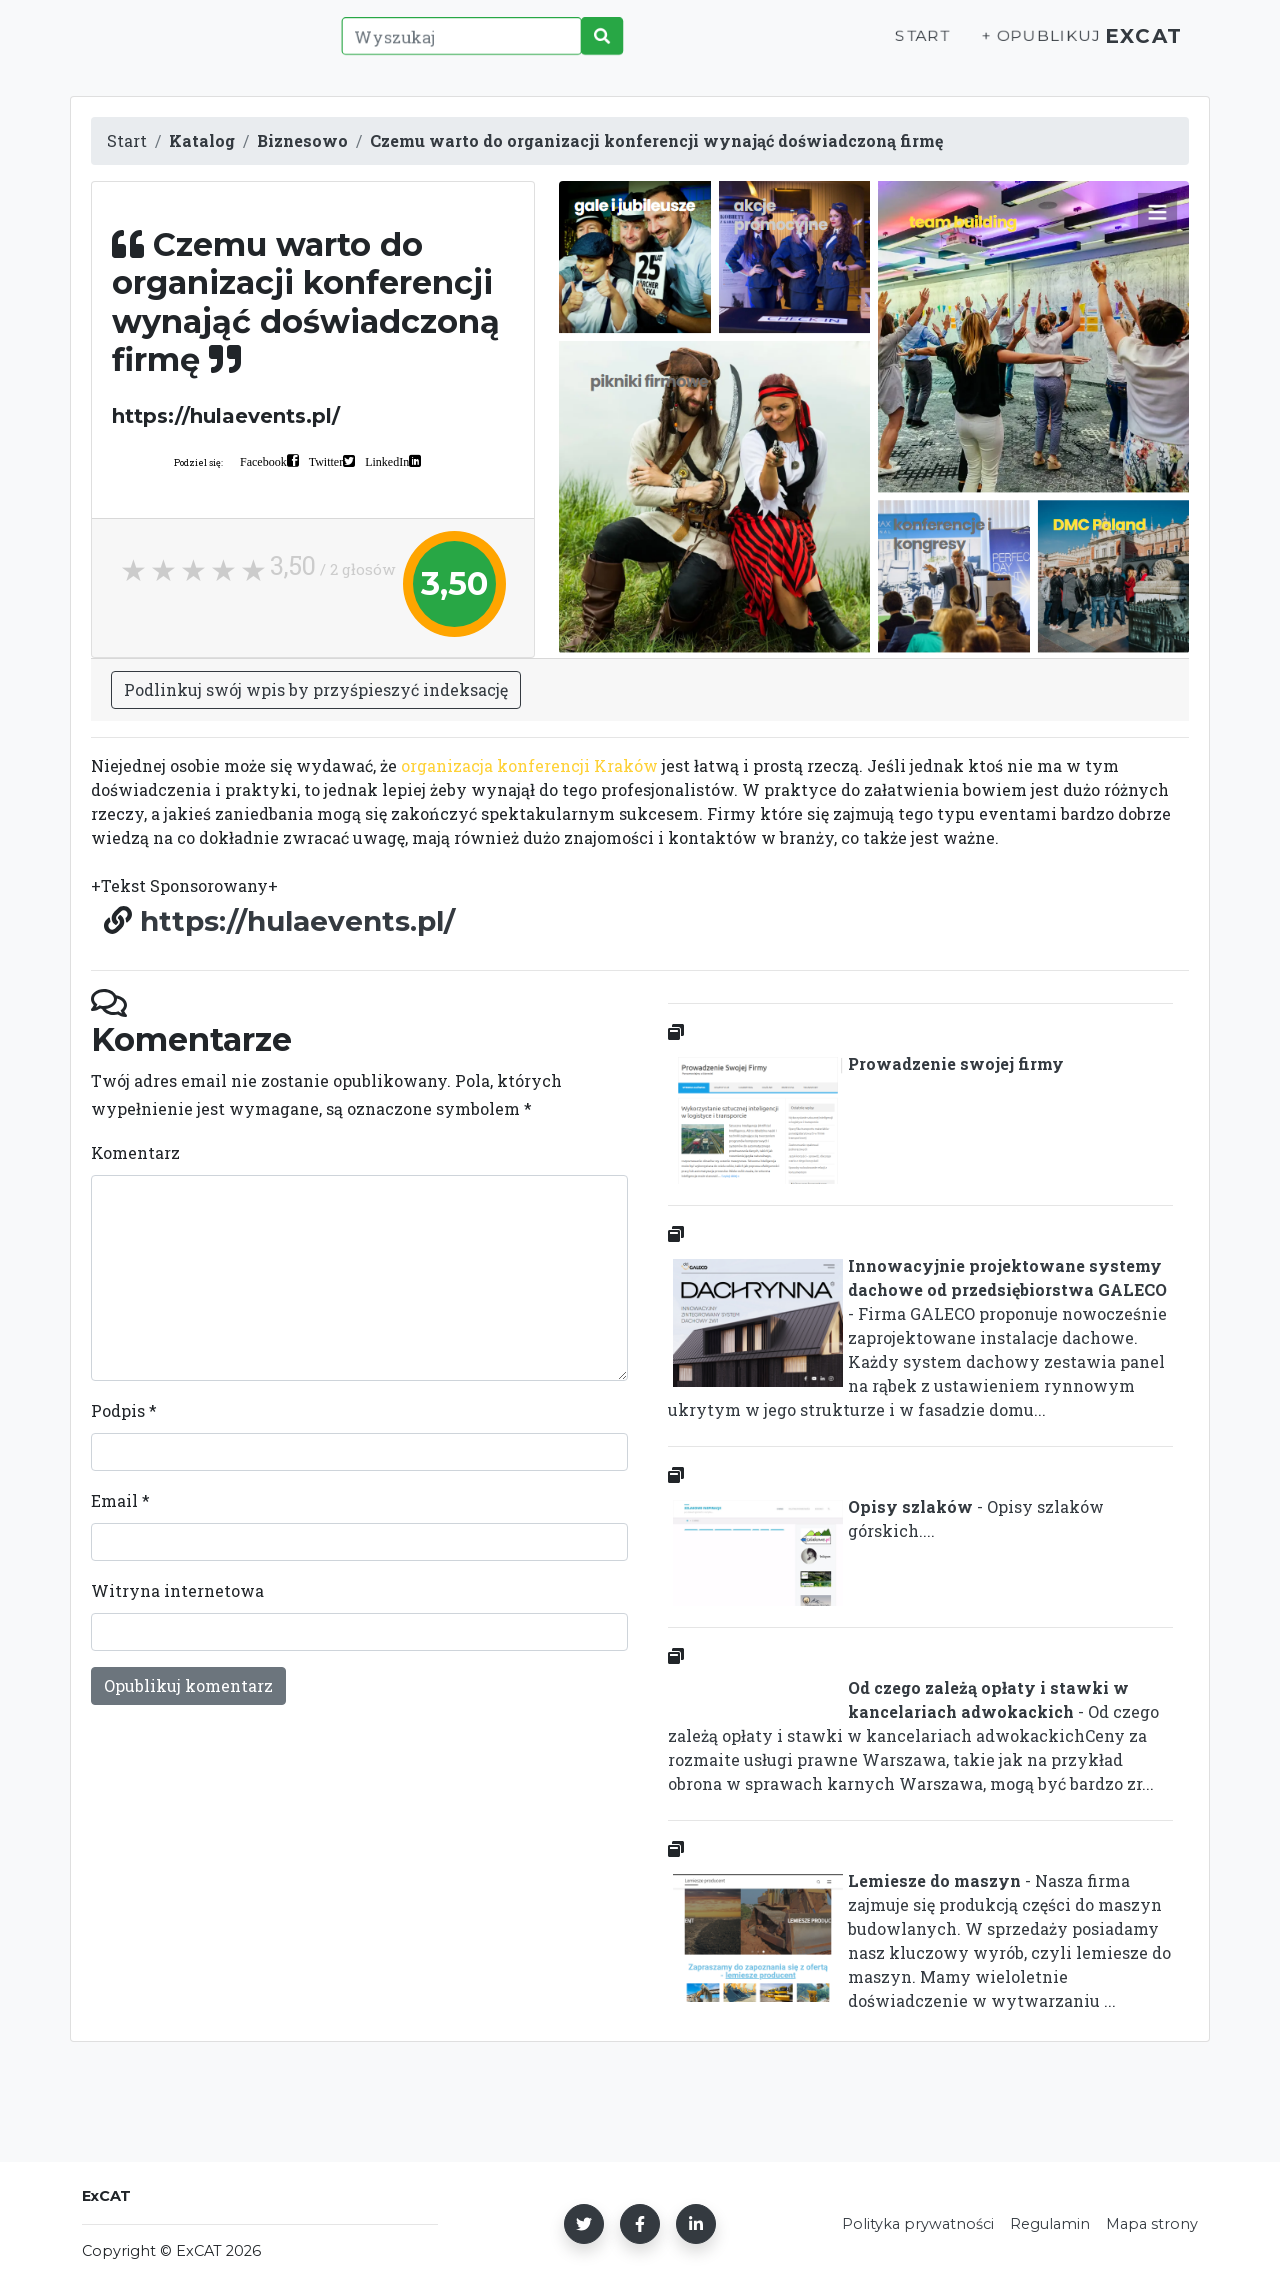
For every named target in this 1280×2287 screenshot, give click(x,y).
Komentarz (135, 1152)
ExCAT (1137, 46)
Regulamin (1050, 2224)
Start (906, 46)
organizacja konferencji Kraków (529, 765)
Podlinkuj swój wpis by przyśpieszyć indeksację (316, 689)
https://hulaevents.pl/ (297, 921)
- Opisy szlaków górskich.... (886, 1523)
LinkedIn (387, 461)
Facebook (263, 461)
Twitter (326, 461)
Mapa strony (1152, 2224)
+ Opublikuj (1024, 46)
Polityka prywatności (918, 2224)
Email (120, 1500)
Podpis (124, 1410)
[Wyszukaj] (456, 47)
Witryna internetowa (177, 1590)
